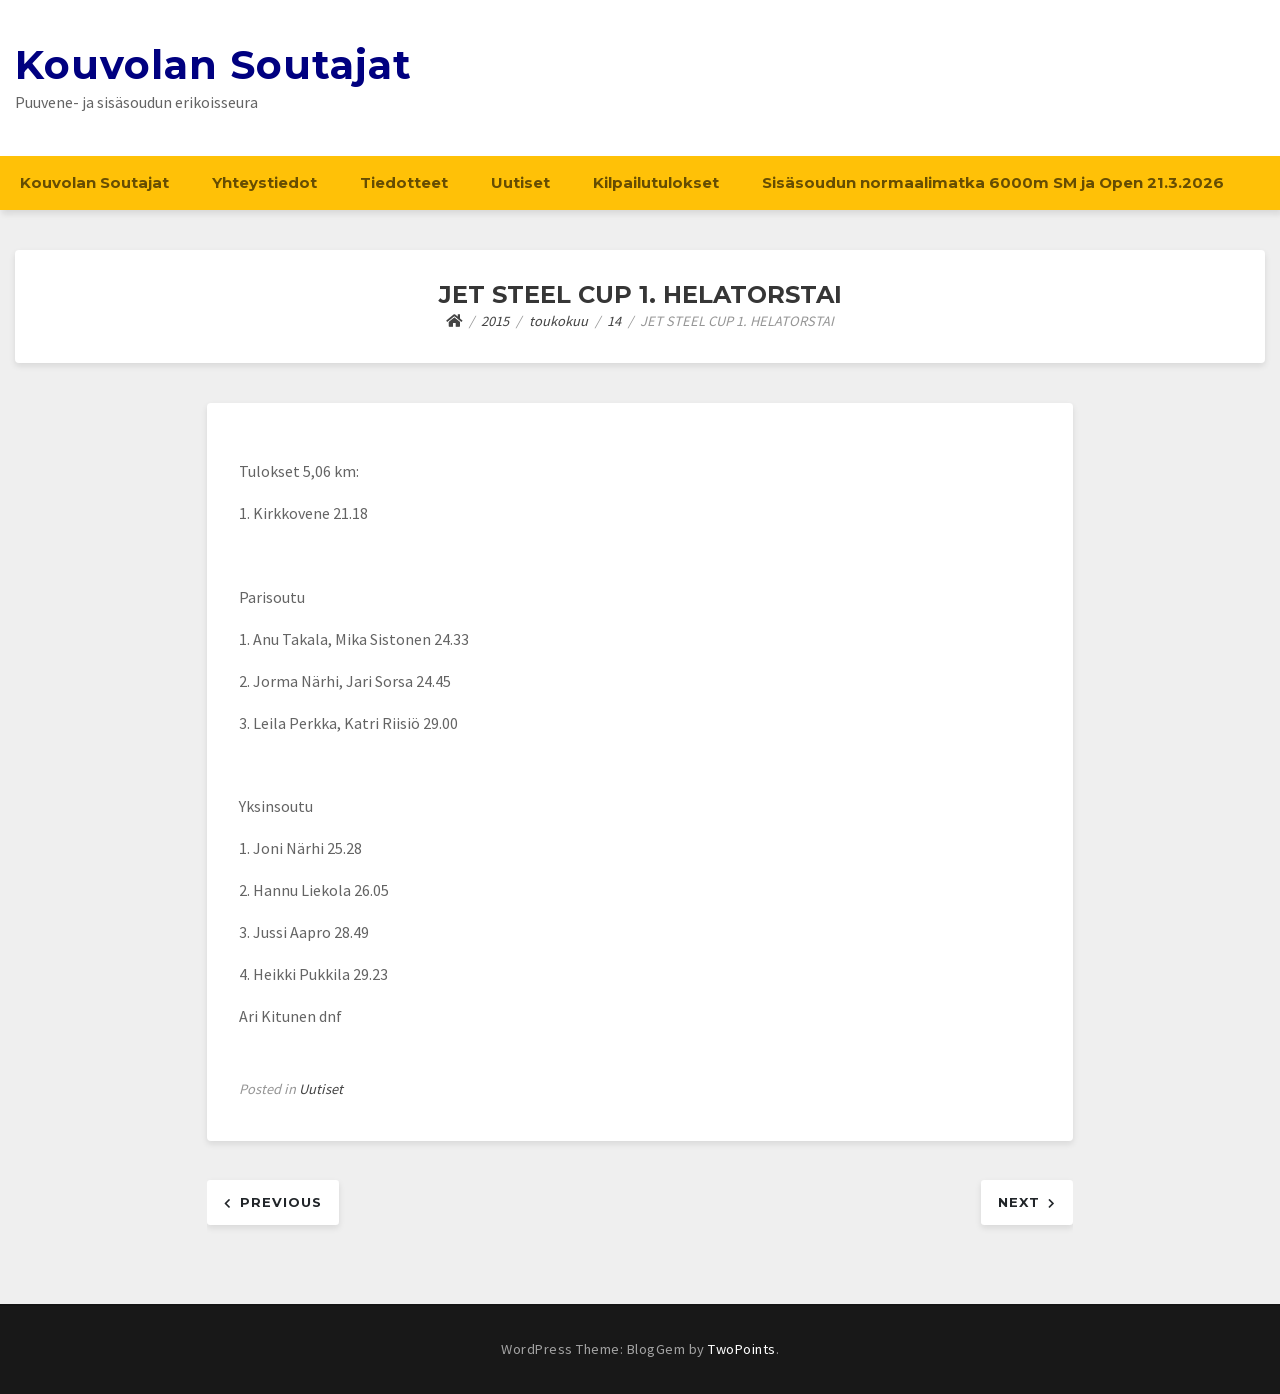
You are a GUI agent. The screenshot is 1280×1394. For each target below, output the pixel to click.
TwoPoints (742, 1349)
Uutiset (520, 182)
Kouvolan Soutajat (213, 64)
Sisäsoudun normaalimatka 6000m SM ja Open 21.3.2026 (993, 182)
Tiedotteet (404, 182)
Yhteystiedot (264, 182)
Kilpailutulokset (656, 182)
